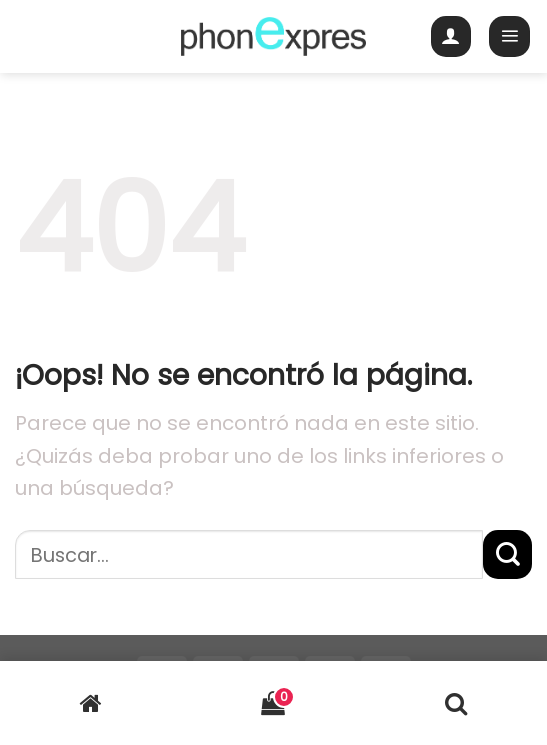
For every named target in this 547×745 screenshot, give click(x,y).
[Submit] (507, 554)
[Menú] (509, 36)
